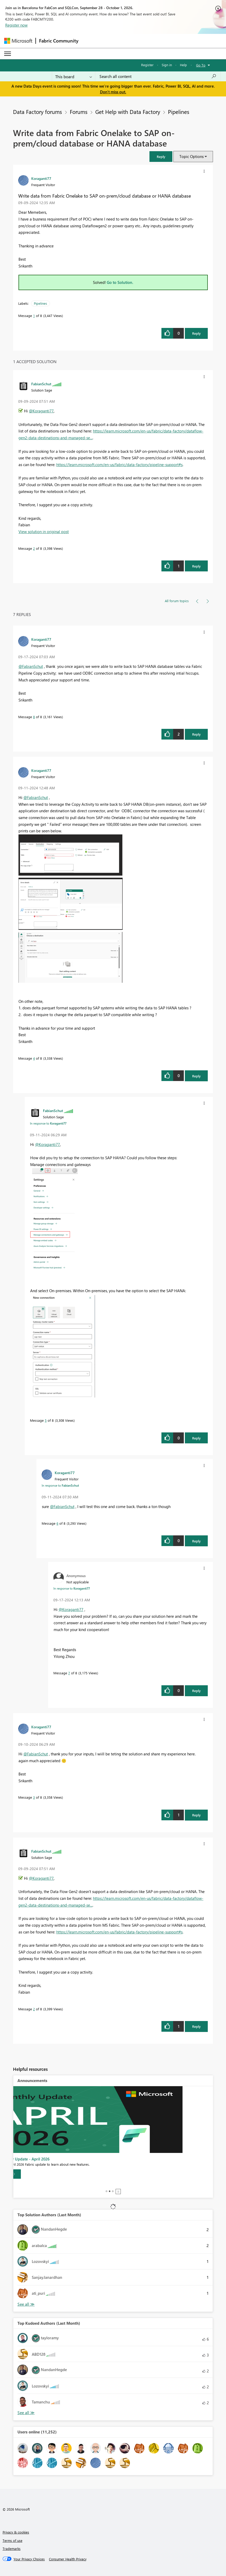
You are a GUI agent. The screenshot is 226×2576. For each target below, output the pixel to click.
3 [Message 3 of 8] (34, 1797)
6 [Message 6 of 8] (57, 1523)
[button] (160, 156)
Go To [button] (200, 65)
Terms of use (12, 2540)
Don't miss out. (113, 91)
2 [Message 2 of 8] (34, 548)
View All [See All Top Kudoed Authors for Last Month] (26, 2413)
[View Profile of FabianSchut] (41, 383)
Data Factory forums (37, 111)
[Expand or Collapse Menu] (7, 53)
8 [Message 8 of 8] (34, 717)
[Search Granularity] (73, 76)
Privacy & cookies (16, 2532)
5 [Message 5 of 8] (46, 1420)
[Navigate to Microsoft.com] (18, 41)
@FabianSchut (30, 666)
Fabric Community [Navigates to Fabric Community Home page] (58, 41)
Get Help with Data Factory (127, 111)
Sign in (167, 65)
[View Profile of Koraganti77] (41, 178)
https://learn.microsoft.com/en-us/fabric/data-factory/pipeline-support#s (119, 464)
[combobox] (158, 76)
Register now (16, 25)
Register (147, 65)
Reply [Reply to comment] (196, 566)
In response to (48, 1123)
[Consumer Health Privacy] (67, 2559)
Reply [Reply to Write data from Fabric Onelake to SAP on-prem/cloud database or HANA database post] (196, 333)
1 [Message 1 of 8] (34, 315)
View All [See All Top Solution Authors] (26, 2304)
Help (183, 65)
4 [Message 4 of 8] (34, 1058)
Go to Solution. (120, 282)
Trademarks (12, 2548)
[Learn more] (34, 2174)
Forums (78, 111)
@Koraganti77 (41, 410)
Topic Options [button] (191, 156)
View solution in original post (43, 531)
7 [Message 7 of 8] (69, 1673)
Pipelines (178, 111)
